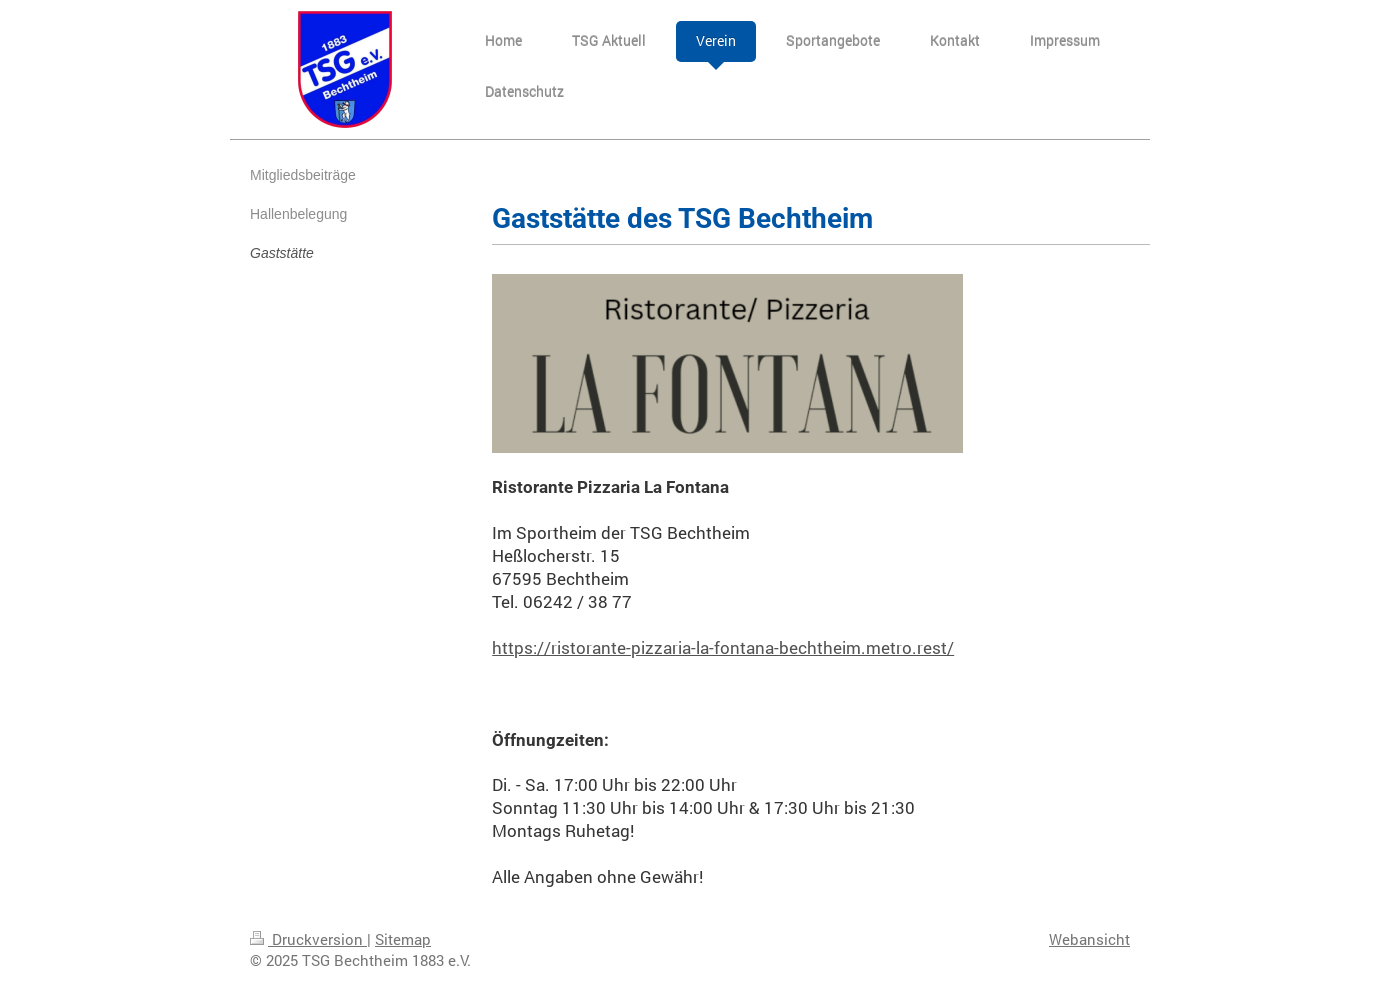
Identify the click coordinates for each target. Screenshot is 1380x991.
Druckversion (308, 939)
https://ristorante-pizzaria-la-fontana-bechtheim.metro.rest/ (723, 647)
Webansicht (1089, 939)
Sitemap (403, 939)
